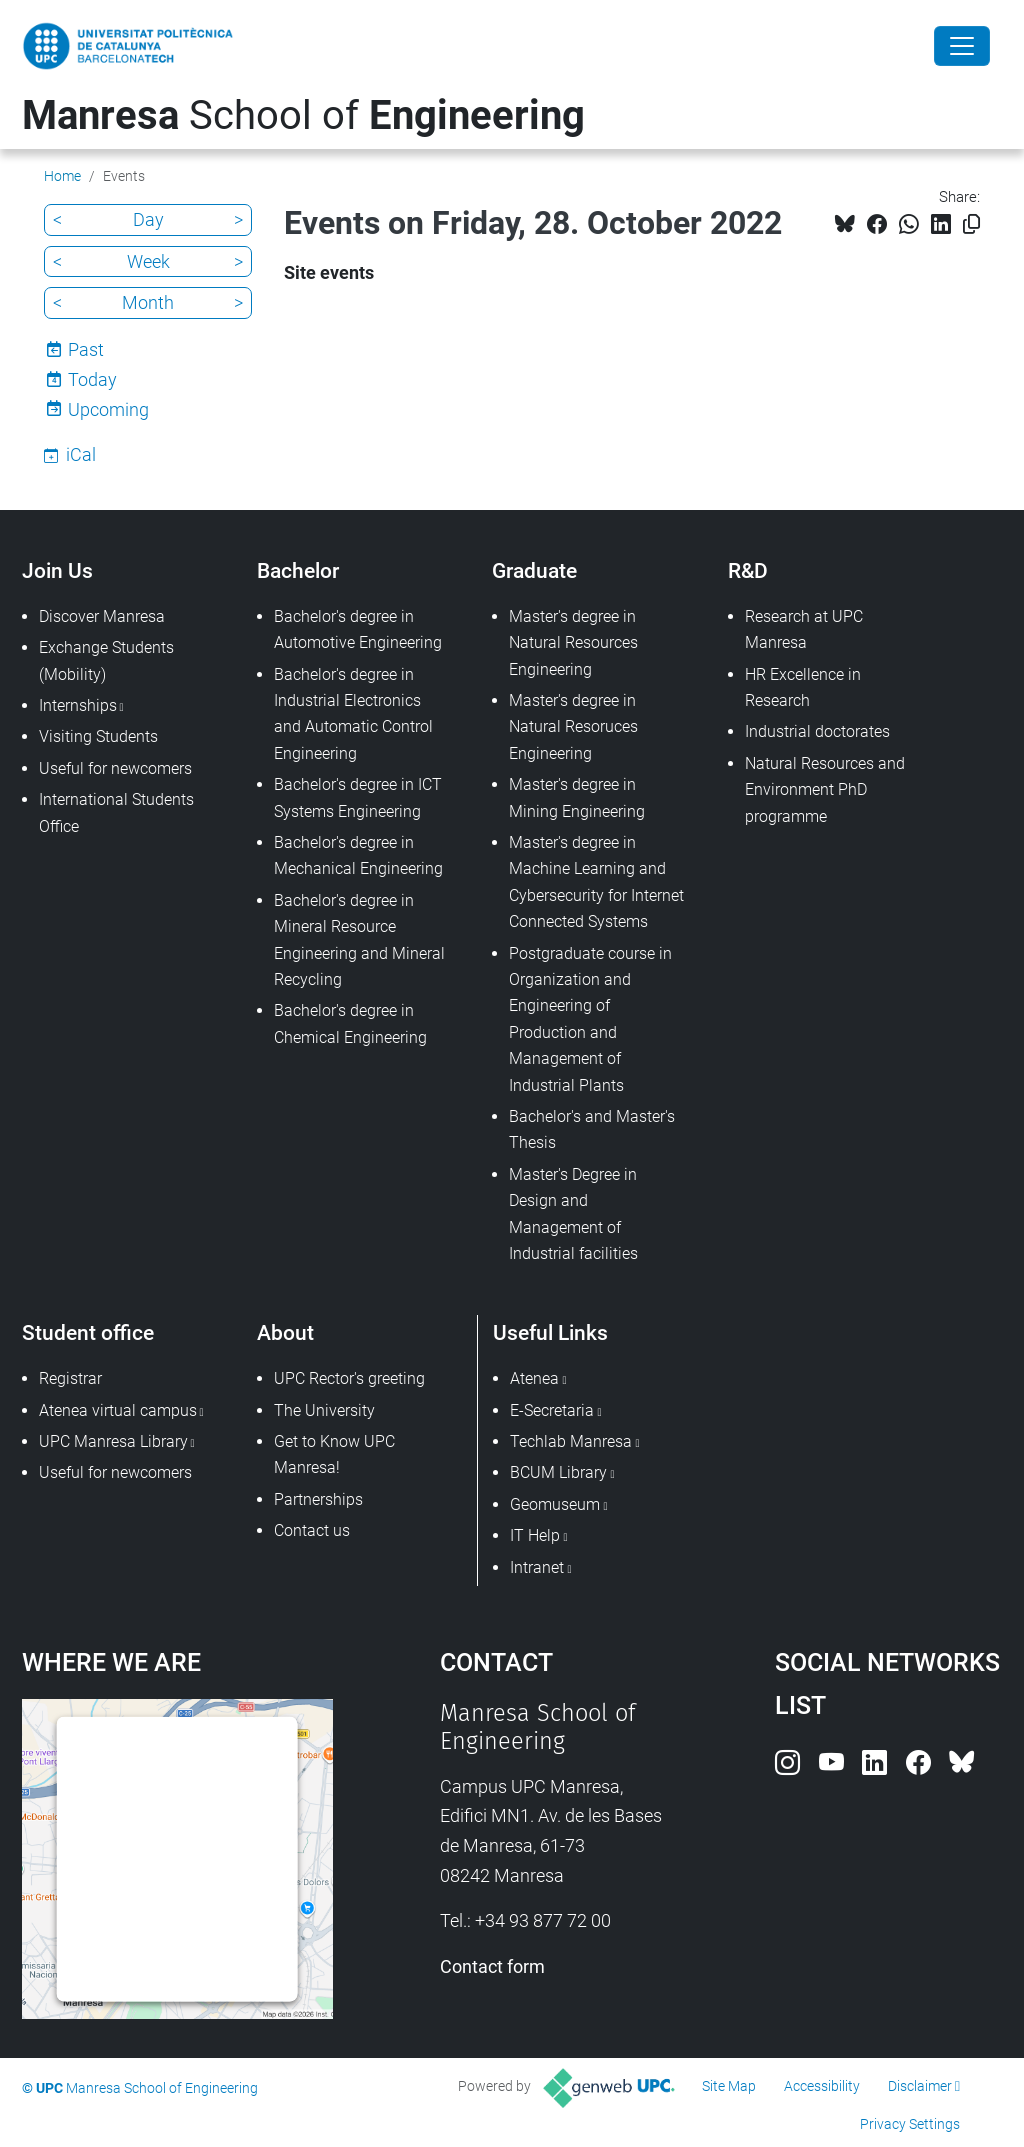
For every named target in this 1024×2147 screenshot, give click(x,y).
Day (148, 219)
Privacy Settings (910, 2124)
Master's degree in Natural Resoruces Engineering (573, 727)
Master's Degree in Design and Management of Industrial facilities (573, 1214)
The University (324, 1410)
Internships (78, 705)
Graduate (534, 570)
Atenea (534, 1378)
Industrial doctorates (817, 731)
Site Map (729, 2086)
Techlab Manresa (571, 1441)
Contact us (312, 1530)
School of (303, 115)
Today (92, 379)
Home (62, 176)
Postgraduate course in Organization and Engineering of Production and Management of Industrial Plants (590, 1019)
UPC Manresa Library (113, 1441)
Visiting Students (98, 736)
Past (86, 349)
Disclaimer (920, 2086)
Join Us (57, 570)
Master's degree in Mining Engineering (577, 797)
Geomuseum (555, 1504)
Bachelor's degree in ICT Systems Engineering (358, 797)
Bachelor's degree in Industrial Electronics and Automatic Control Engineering (353, 714)
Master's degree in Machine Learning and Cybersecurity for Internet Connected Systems (596, 882)
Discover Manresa (102, 616)
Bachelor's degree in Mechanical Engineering (358, 855)
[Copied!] (971, 224)
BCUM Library (558, 1472)
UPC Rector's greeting (349, 1378)
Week (148, 261)
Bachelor (298, 570)
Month (148, 302)
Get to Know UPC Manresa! (334, 1454)
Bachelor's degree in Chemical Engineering (350, 1023)
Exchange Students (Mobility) (106, 660)
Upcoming (108, 409)
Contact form (492, 1966)
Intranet (537, 1567)
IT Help (535, 1535)
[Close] (962, 46)
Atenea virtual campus (118, 1410)
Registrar (70, 1378)
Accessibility (822, 2086)
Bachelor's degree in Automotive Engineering (358, 629)
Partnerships (318, 1499)
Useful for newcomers (115, 768)
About (285, 1332)
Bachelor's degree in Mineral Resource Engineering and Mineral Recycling (359, 940)
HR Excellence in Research (803, 687)
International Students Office (116, 812)
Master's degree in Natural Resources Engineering (573, 643)
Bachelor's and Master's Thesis (592, 1129)
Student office (88, 1332)
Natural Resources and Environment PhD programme (825, 790)
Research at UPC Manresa (804, 629)
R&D (748, 570)
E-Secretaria (552, 1410)
